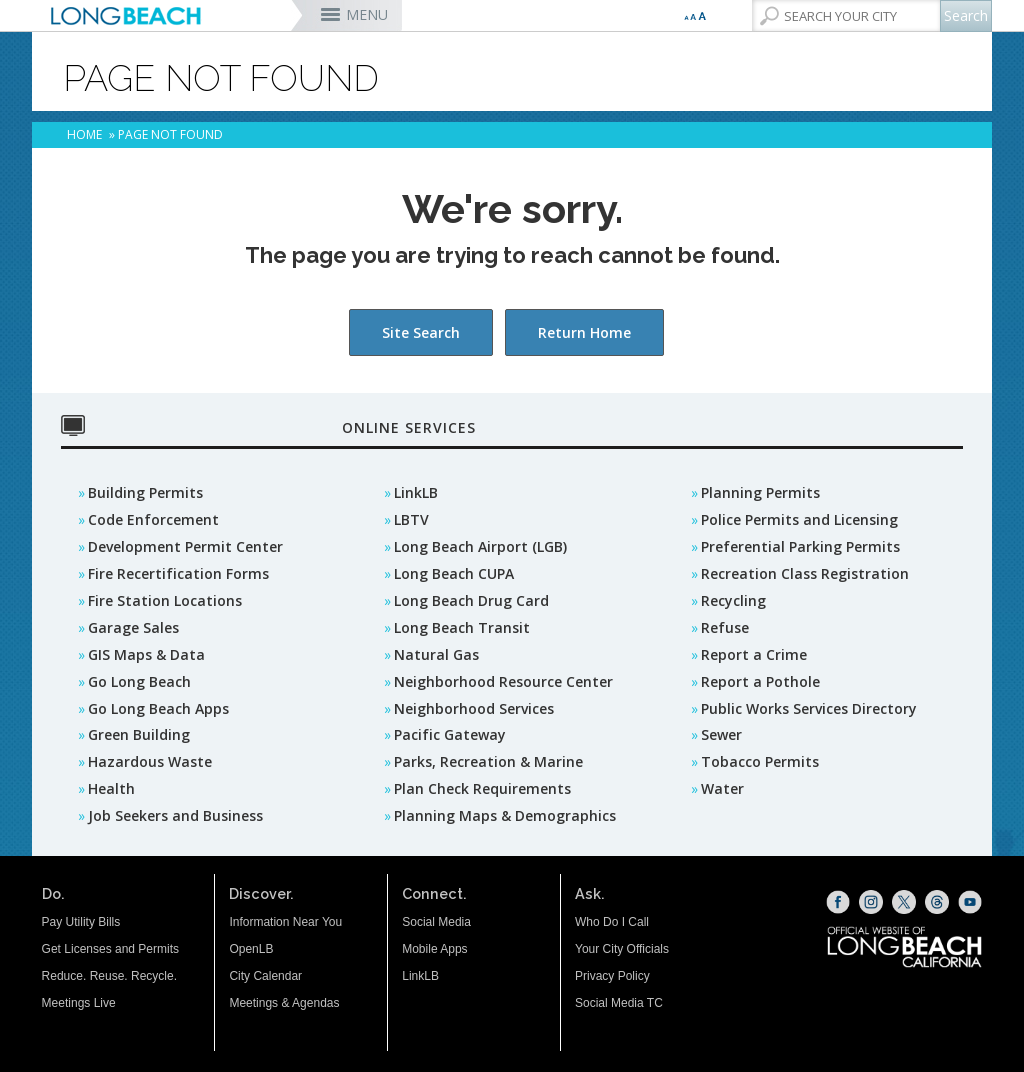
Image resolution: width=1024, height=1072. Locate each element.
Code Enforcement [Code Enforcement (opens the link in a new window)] (153, 519)
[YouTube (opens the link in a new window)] (970, 902)
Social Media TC (619, 1003)
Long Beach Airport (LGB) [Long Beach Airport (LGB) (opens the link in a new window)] (480, 546)
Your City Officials (622, 949)
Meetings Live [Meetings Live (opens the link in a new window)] (79, 1003)
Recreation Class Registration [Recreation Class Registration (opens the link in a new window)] (805, 573)
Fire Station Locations (165, 600)
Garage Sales (133, 627)
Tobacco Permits (760, 761)
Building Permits (145, 492)
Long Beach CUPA (454, 573)
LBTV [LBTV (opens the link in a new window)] (411, 519)
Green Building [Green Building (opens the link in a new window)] (139, 734)
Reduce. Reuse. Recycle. (109, 976)
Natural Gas (436, 654)
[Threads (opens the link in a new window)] (937, 902)
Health (111, 788)
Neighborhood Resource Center (503, 681)
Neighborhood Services (474, 708)
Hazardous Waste (150, 761)
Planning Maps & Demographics (505, 815)
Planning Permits (760, 492)
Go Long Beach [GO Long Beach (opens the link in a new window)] (139, 681)
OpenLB (251, 949)
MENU (367, 14)
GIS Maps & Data (146, 654)
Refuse (725, 627)
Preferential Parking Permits (800, 546)
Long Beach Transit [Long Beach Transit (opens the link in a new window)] (462, 627)
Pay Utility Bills (81, 922)
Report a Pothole (760, 681)
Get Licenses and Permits (110, 949)
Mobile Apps (434, 949)
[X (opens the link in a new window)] (904, 902)
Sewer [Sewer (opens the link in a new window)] (721, 734)
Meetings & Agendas (284, 1003)
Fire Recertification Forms (178, 573)
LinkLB (416, 492)
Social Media (436, 922)
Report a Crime (754, 654)
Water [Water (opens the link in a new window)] (722, 788)
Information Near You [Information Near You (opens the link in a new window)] (285, 922)
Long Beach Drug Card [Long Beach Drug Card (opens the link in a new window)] (471, 600)
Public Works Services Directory (809, 708)
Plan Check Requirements (482, 788)
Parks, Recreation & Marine (488, 761)
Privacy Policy (612, 976)
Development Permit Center (185, 546)
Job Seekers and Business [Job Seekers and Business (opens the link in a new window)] (175, 815)
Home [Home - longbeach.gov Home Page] (84, 134)
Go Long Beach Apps (158, 708)
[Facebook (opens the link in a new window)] (838, 902)
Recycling (733, 600)
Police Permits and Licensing (799, 519)
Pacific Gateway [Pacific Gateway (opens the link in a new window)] (450, 734)
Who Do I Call (612, 922)
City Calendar (265, 976)
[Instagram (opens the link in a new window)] (871, 902)
